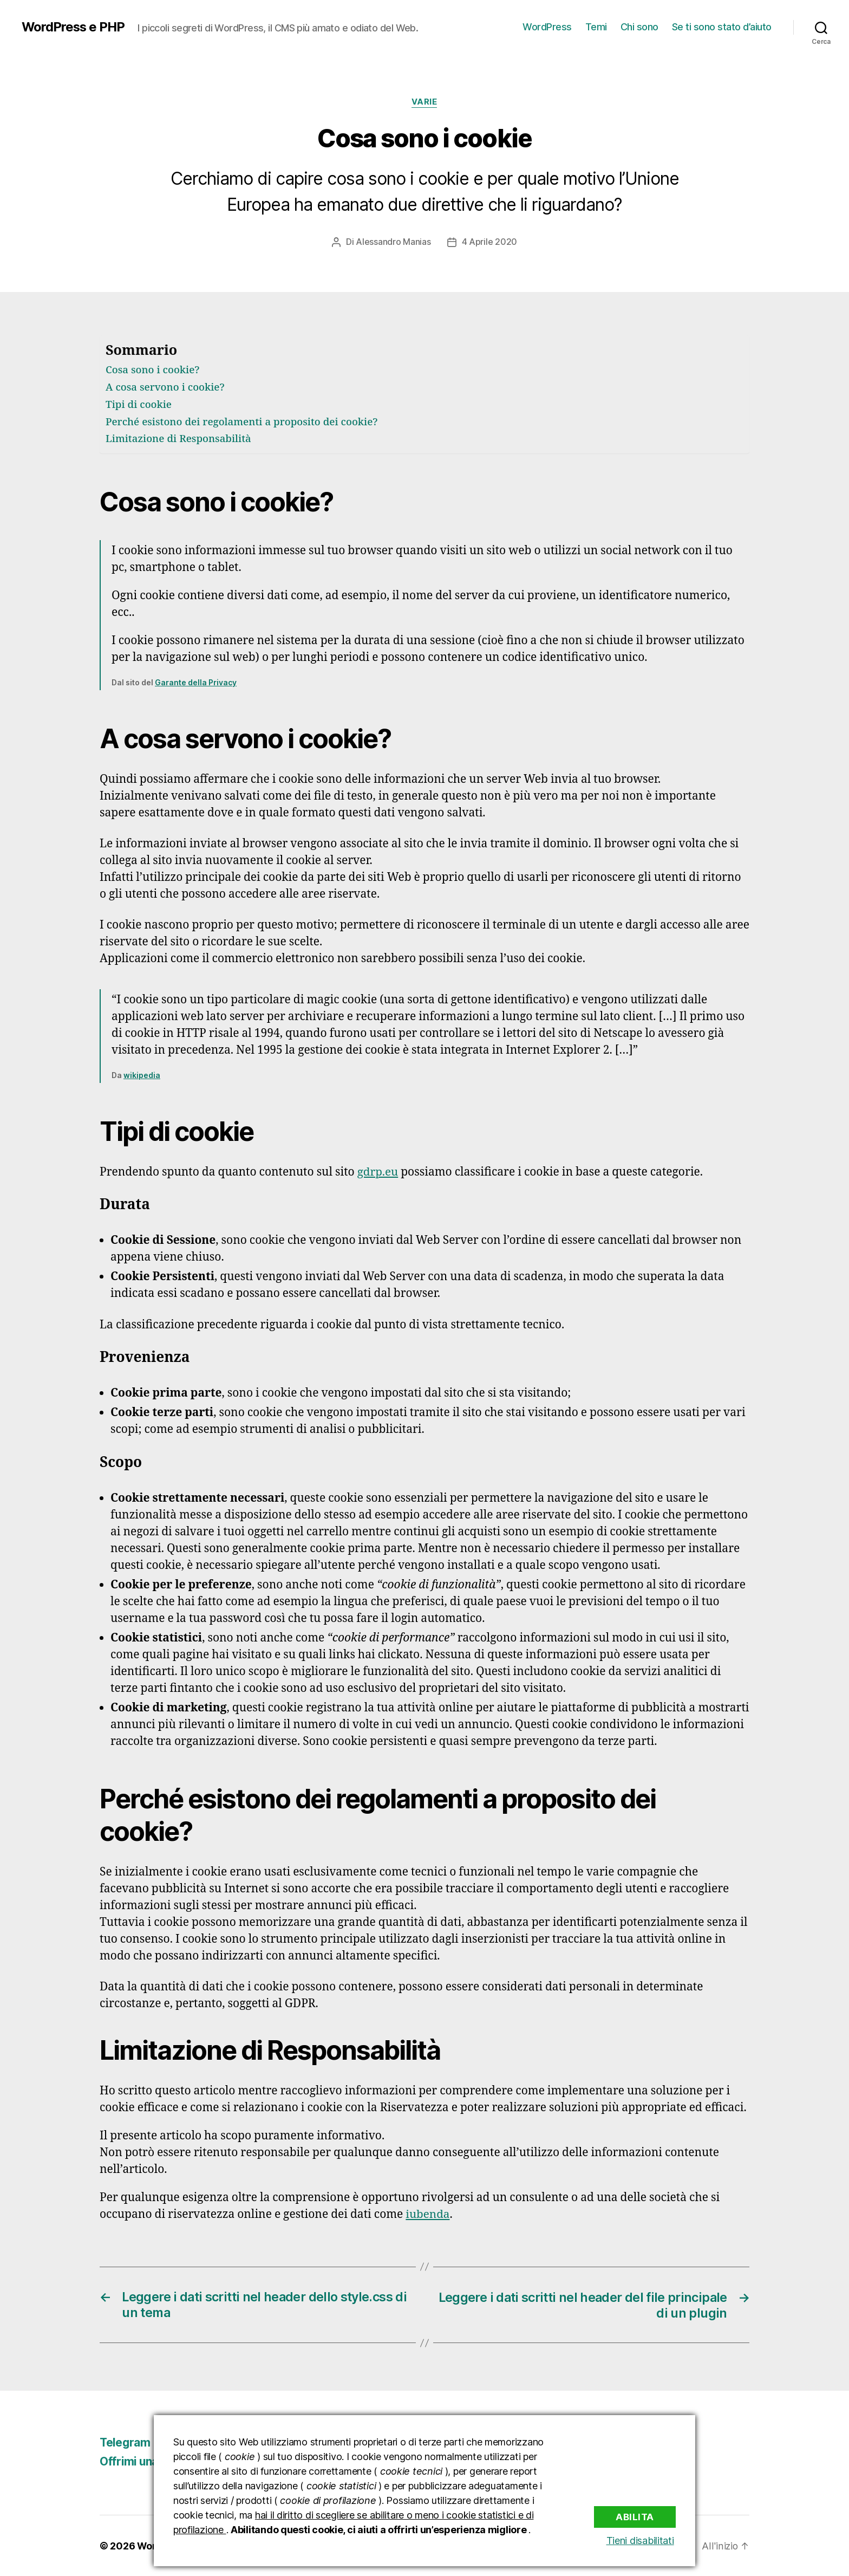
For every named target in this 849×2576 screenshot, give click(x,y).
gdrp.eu (378, 1171)
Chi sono (639, 27)
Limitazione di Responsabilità (179, 438)
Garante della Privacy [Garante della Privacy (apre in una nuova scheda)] (196, 682)
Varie (424, 102)
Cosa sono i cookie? (153, 370)
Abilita (635, 2515)
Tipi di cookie (139, 404)
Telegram (126, 2442)
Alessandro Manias (393, 242)
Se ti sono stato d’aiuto (722, 27)
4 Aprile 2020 (490, 242)
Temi (596, 27)
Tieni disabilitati (642, 2540)
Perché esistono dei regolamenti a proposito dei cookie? (244, 421)
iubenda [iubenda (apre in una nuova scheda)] (428, 2214)
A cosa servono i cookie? (166, 387)
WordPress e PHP (74, 27)
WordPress (547, 27)
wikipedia (141, 1075)
